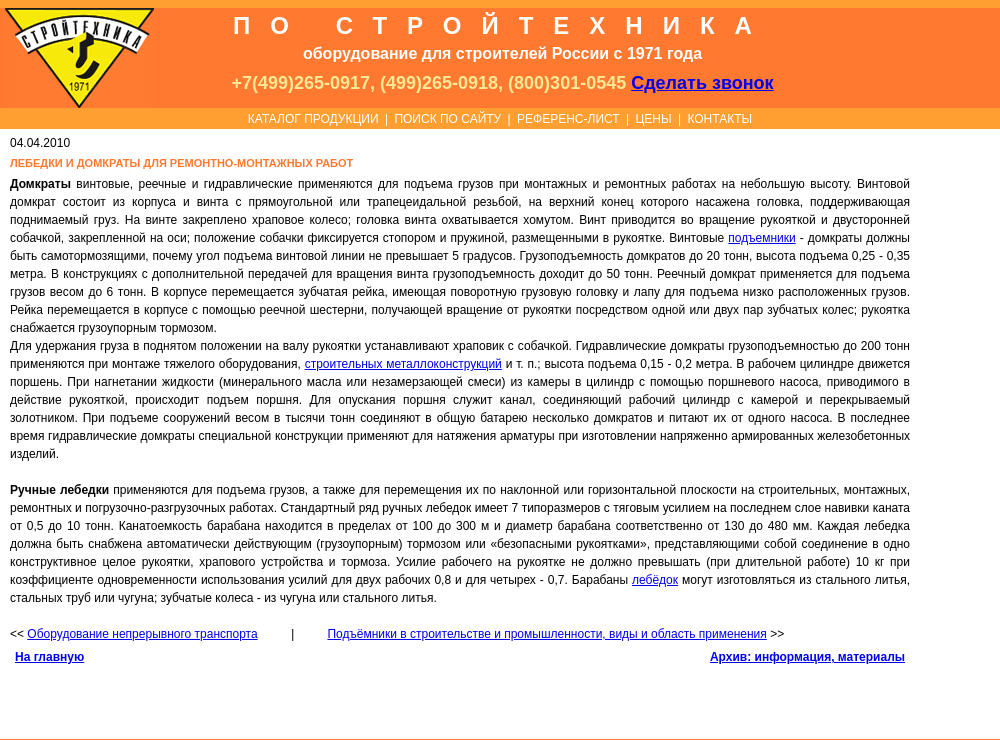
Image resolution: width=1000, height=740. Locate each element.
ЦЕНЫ (653, 119)
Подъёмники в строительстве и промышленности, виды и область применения (546, 634)
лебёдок (655, 580)
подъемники (761, 238)
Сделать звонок (702, 83)
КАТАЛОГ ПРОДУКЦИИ (313, 119)
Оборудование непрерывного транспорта (142, 634)
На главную (49, 657)
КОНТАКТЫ (719, 119)
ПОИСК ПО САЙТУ (447, 119)
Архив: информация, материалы (807, 657)
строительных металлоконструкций (403, 364)
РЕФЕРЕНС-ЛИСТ (568, 119)
